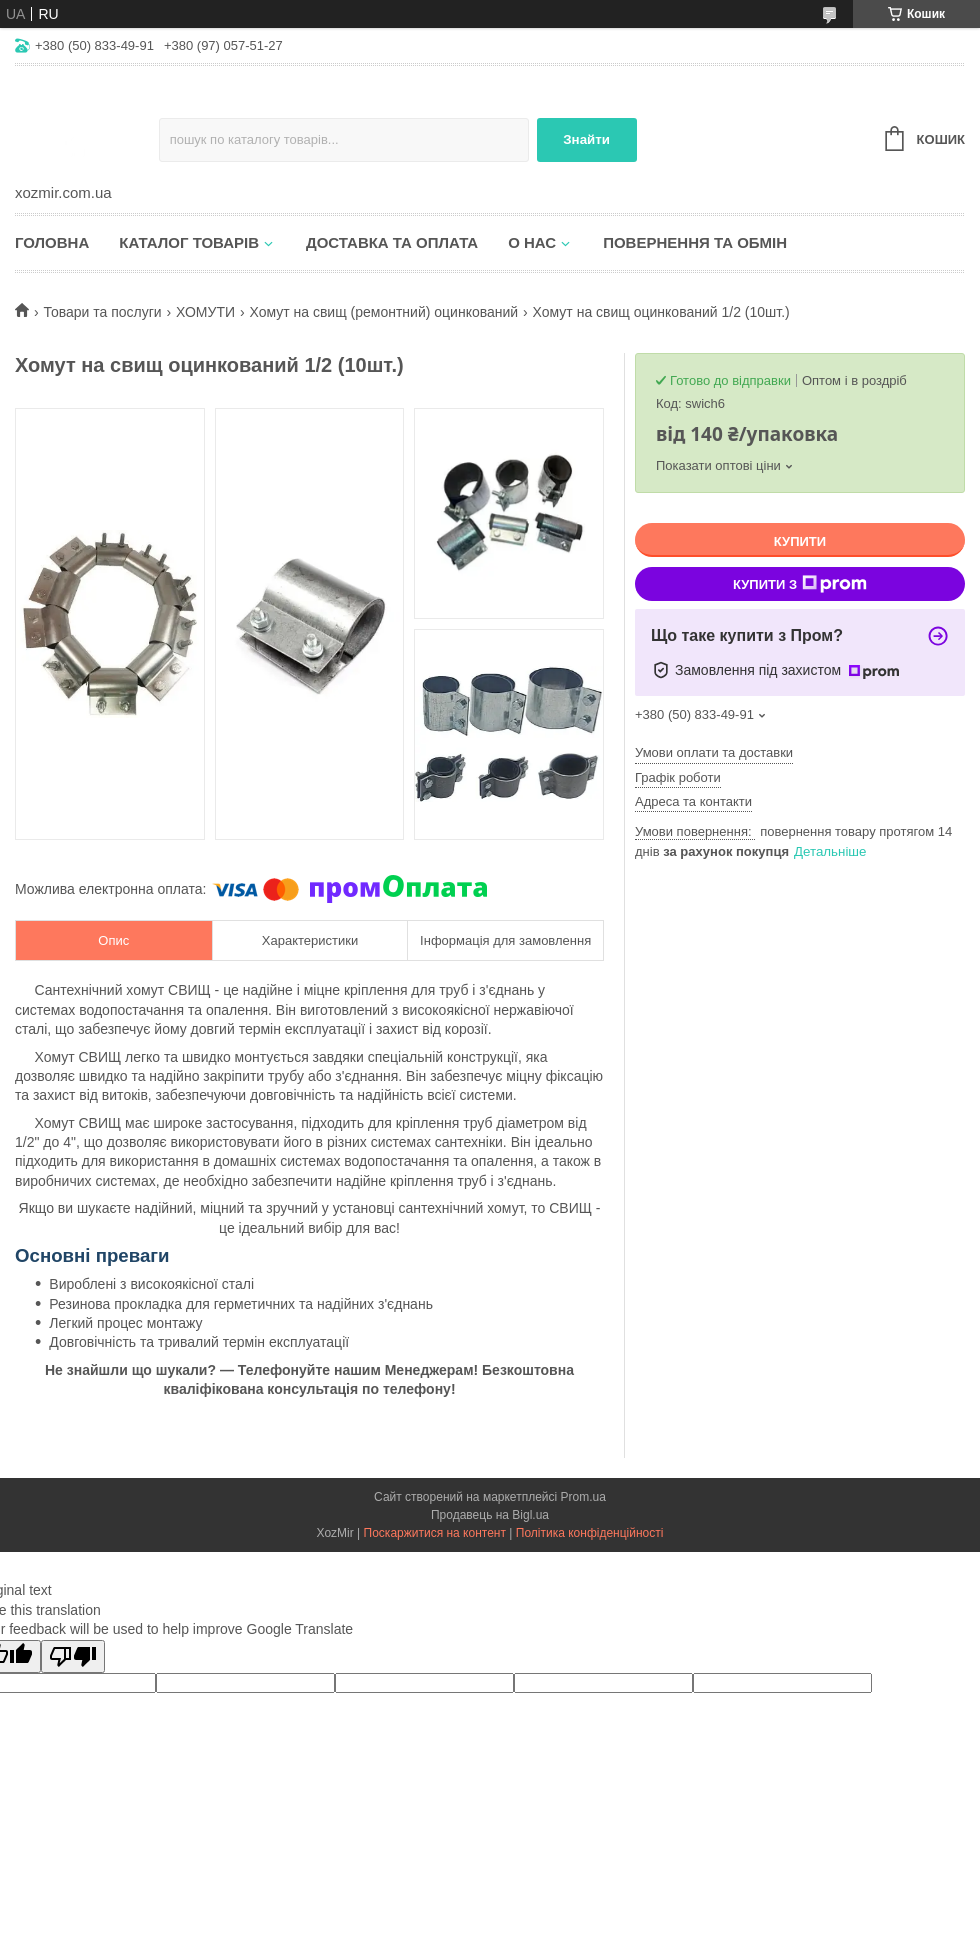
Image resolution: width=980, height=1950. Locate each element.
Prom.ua (583, 1497)
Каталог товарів (189, 242)
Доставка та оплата (392, 242)
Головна (52, 242)
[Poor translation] (73, 1656)
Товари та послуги (102, 312)
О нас (532, 242)
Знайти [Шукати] (586, 139)
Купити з (800, 584)
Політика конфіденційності (590, 1533)
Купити (800, 541)
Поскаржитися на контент (435, 1533)
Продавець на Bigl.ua (490, 1515)
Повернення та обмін (695, 242)
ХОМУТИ (205, 312)
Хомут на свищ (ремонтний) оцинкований (383, 312)
